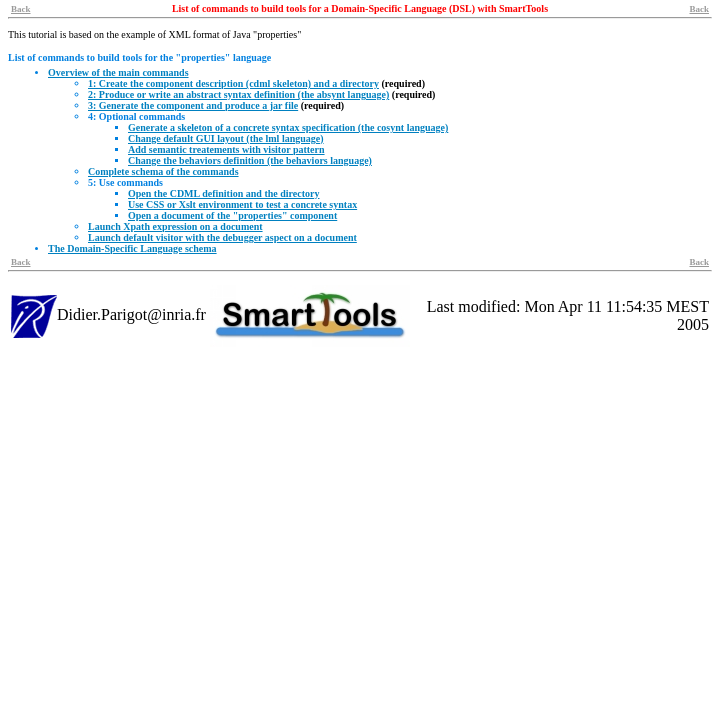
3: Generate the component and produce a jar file (193, 105)
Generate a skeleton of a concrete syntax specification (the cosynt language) (288, 127)
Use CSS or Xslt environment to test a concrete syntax (242, 204)
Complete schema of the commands (163, 171)
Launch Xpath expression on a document (175, 226)
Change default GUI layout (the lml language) (226, 138)
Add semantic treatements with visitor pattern (226, 149)
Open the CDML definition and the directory (223, 193)
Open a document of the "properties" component (232, 215)
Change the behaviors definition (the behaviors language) (250, 160)
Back (21, 9)
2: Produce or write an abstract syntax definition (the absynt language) (238, 94)
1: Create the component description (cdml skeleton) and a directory (233, 83)
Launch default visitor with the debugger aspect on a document (222, 237)
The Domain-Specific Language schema (132, 248)
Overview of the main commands (118, 72)
